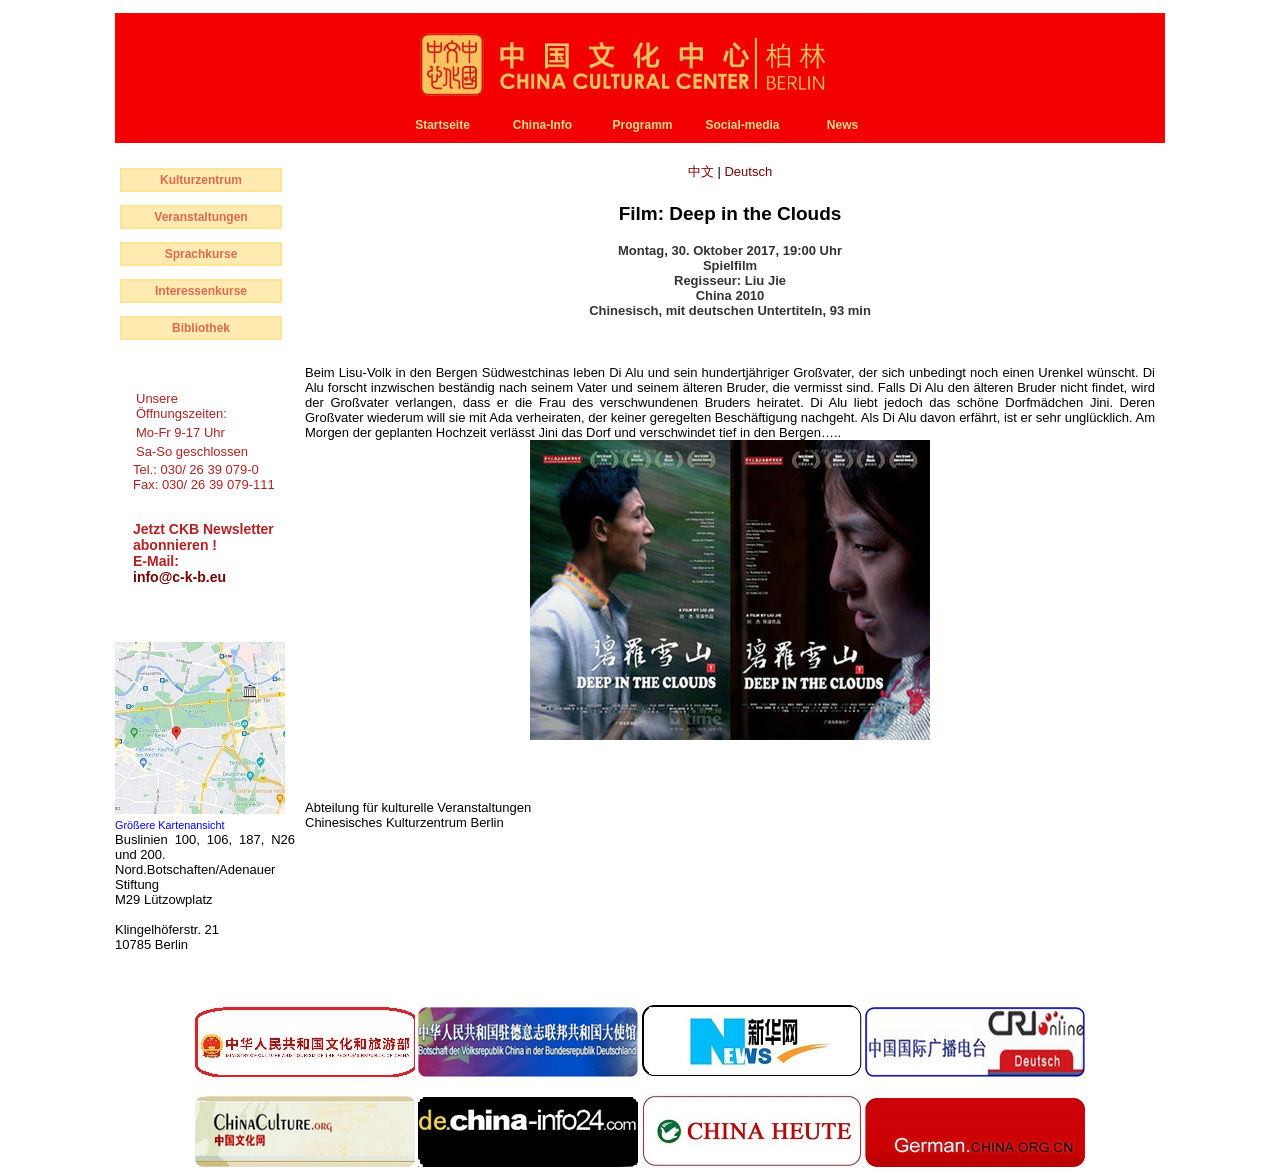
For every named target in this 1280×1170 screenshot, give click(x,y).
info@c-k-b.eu (179, 577)
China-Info (542, 125)
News (842, 125)
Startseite (442, 125)
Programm (642, 125)
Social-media (742, 125)
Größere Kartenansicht (170, 825)
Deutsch (748, 171)
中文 (703, 171)
